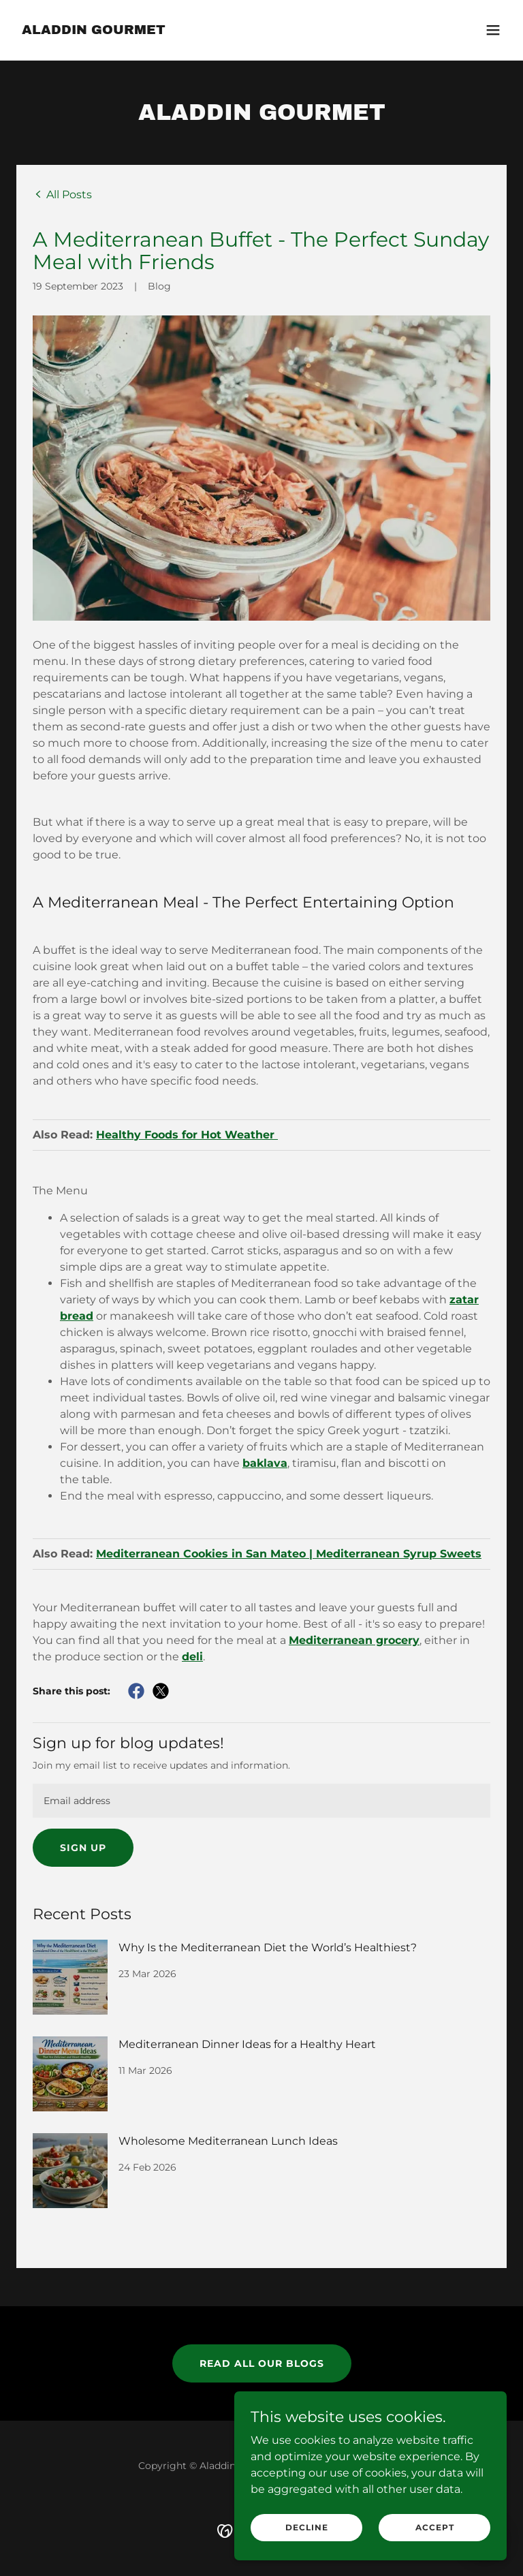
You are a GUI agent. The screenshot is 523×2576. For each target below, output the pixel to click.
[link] (93, 30)
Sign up (83, 1848)
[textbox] (261, 1801)
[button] (493, 30)
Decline (306, 2527)
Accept (434, 2527)
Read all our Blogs (262, 2363)
